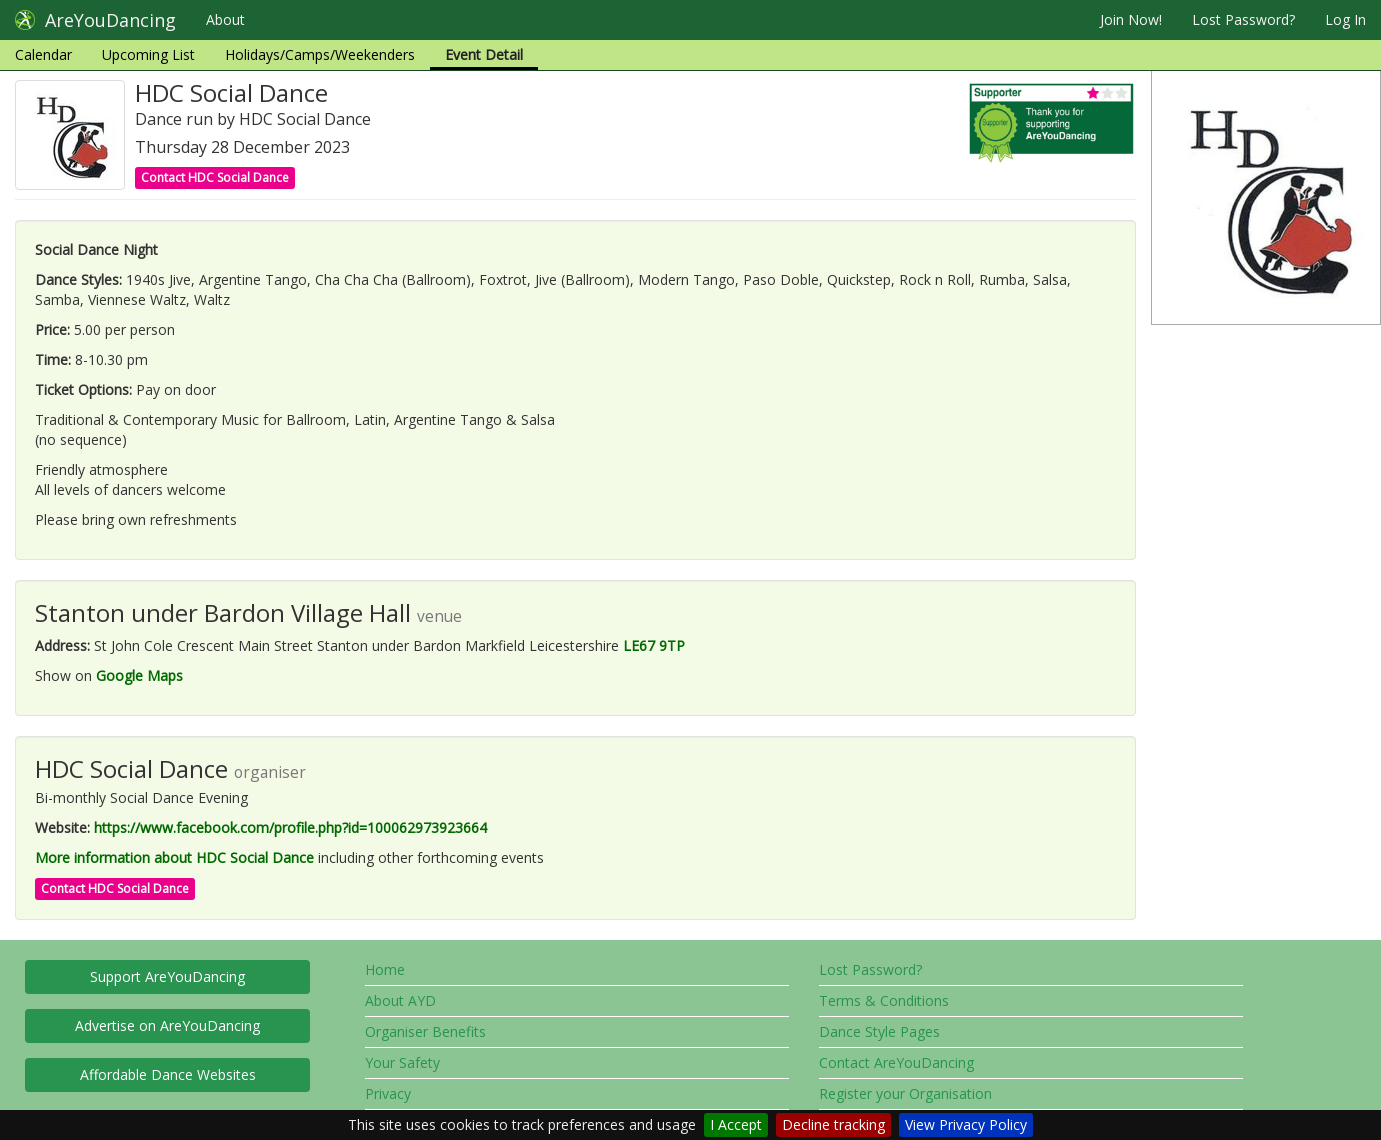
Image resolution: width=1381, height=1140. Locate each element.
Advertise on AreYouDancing (167, 1025)
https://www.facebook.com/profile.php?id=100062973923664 (290, 827)
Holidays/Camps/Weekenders (320, 54)
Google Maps (139, 675)
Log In (1345, 19)
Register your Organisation (905, 1093)
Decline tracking (833, 1124)
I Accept (736, 1124)
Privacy (388, 1093)
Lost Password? (1243, 19)
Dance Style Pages (879, 1031)
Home (385, 969)
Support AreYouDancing (167, 976)
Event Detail (484, 54)
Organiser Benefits (425, 1031)
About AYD (400, 1000)
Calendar (43, 54)
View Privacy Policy (966, 1124)
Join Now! (1131, 19)
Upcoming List (148, 54)
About (225, 19)
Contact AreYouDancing (896, 1062)
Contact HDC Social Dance (215, 177)
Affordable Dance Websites (168, 1074)
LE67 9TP (654, 645)
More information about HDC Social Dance (174, 857)
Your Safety (402, 1062)
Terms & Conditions (884, 1000)
